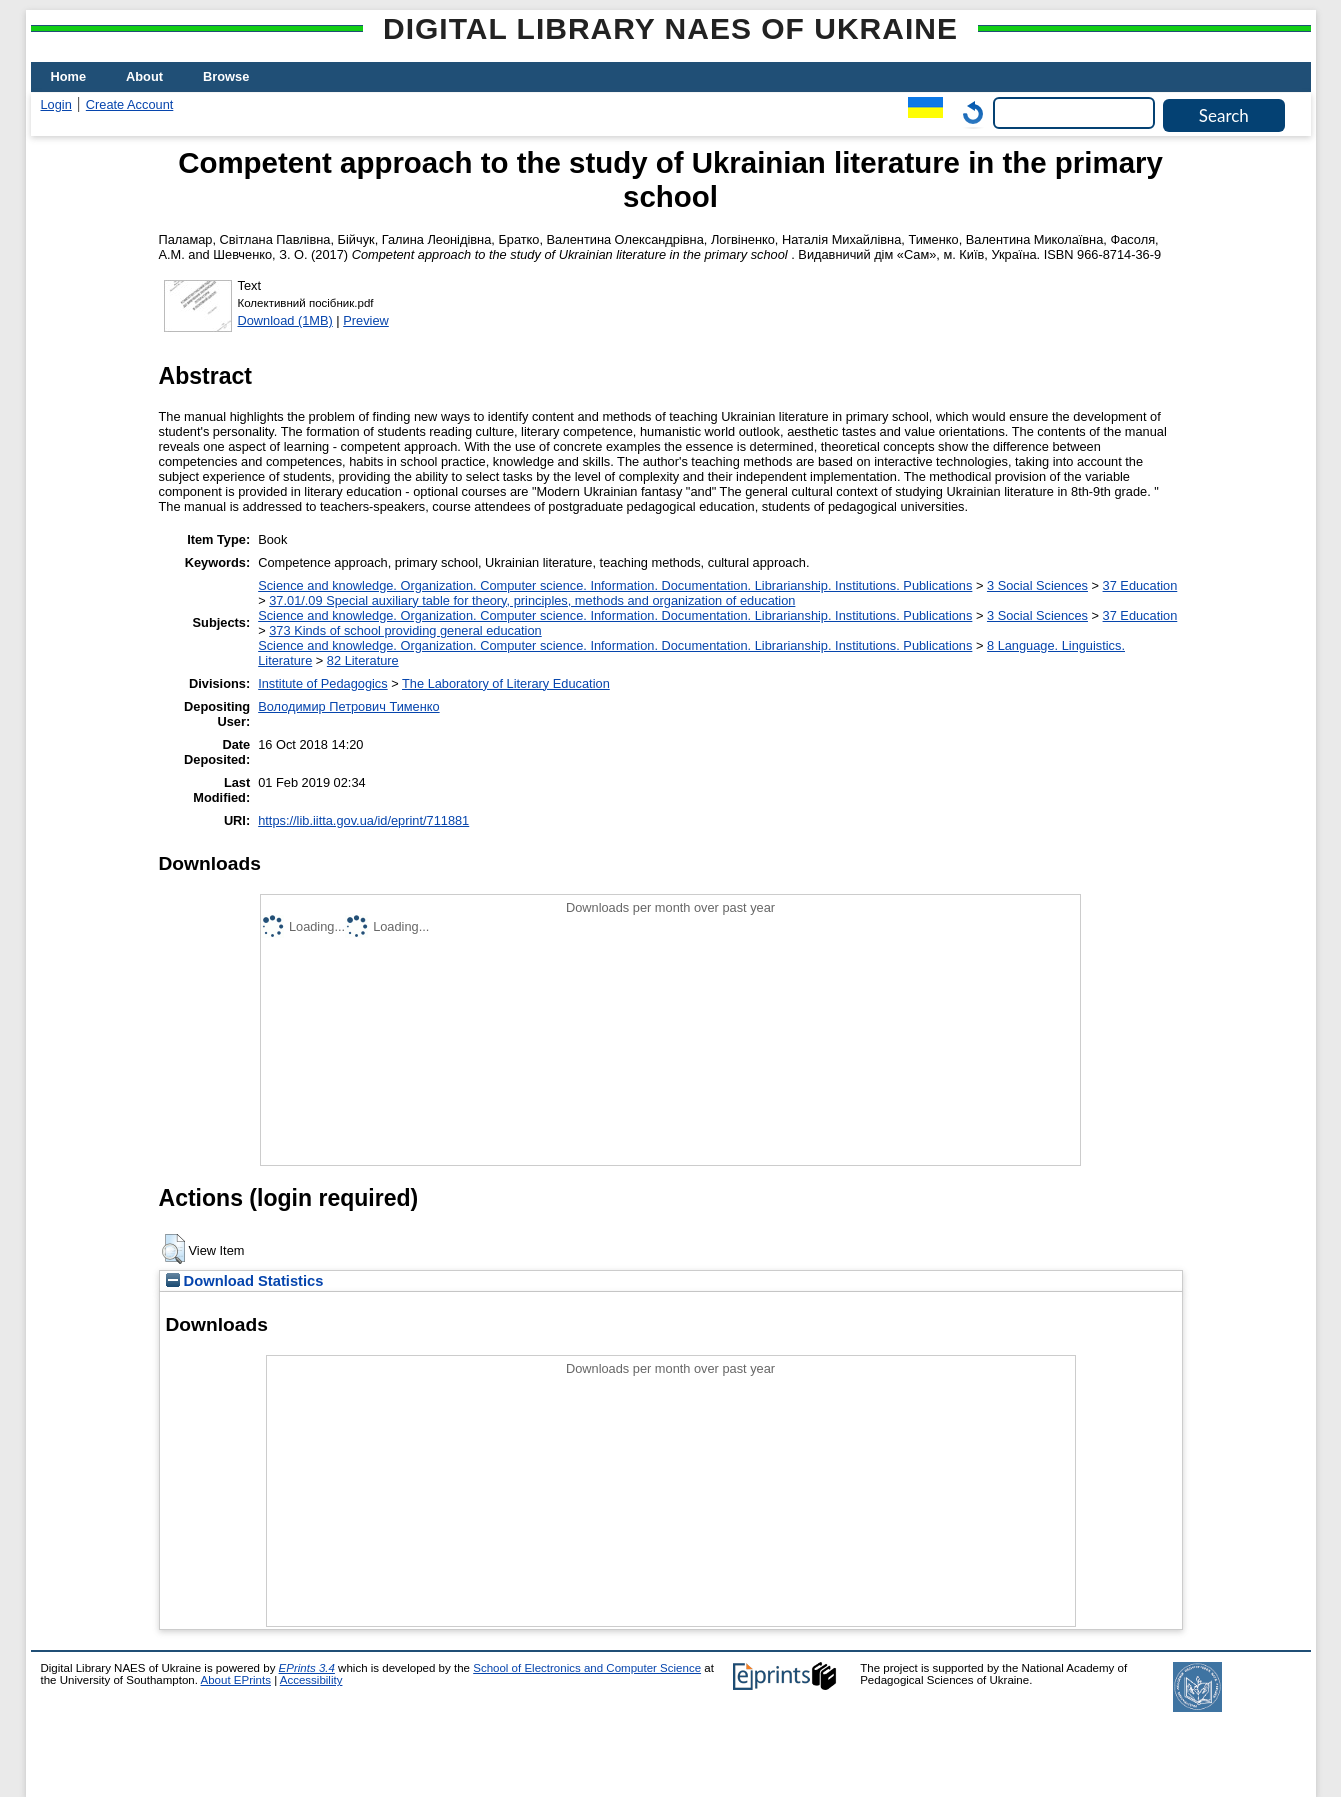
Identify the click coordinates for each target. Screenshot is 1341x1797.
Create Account (130, 104)
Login (56, 104)
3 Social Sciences (1037, 585)
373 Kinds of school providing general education (405, 630)
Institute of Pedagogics (322, 683)
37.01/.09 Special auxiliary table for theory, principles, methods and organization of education (532, 600)
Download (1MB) (285, 320)
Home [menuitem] (69, 76)
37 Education (1140, 585)
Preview (366, 320)
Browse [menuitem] (226, 76)
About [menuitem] (144, 76)
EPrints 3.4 (307, 1668)
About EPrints (236, 1680)
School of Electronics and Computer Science (587, 1668)
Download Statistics (245, 1281)
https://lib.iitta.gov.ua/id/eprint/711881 (363, 820)
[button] (173, 1249)
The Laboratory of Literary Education (506, 683)
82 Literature (363, 660)
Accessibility (311, 1680)
